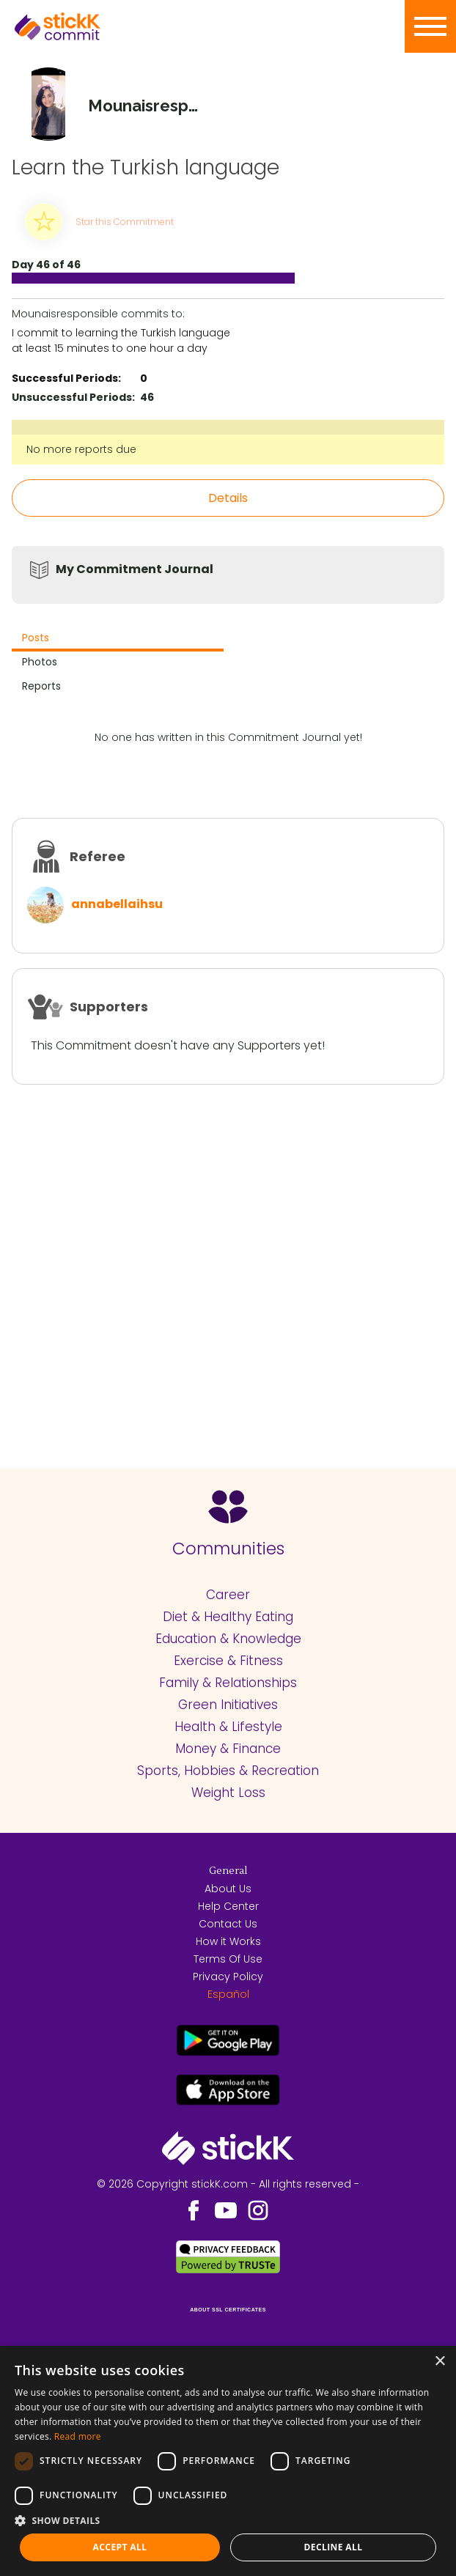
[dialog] (228, 2461)
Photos (39, 661)
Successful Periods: (66, 378)
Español (228, 1994)
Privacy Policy (228, 1976)
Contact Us (228, 1923)
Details (228, 498)
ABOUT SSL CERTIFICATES (228, 2309)
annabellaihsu (117, 904)
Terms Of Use (228, 1959)
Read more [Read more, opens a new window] (77, 2436)
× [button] (439, 2361)
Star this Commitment (125, 221)
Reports (41, 686)
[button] (228, 2520)
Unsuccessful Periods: (73, 397)
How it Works (228, 1941)
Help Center (228, 1906)
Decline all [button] (333, 2547)
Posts (35, 637)
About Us (228, 1888)
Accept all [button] (120, 2547)
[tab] (118, 639)
